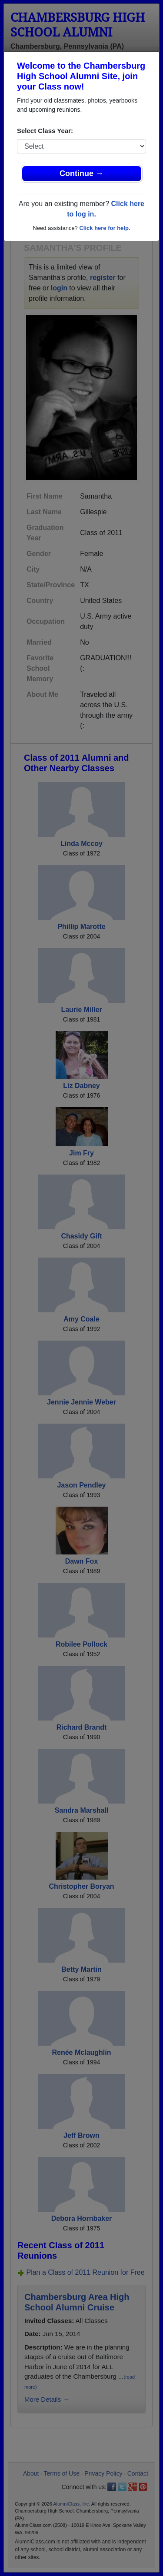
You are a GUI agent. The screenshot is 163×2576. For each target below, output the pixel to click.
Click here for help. (104, 228)
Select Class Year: (45, 130)
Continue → (81, 173)
